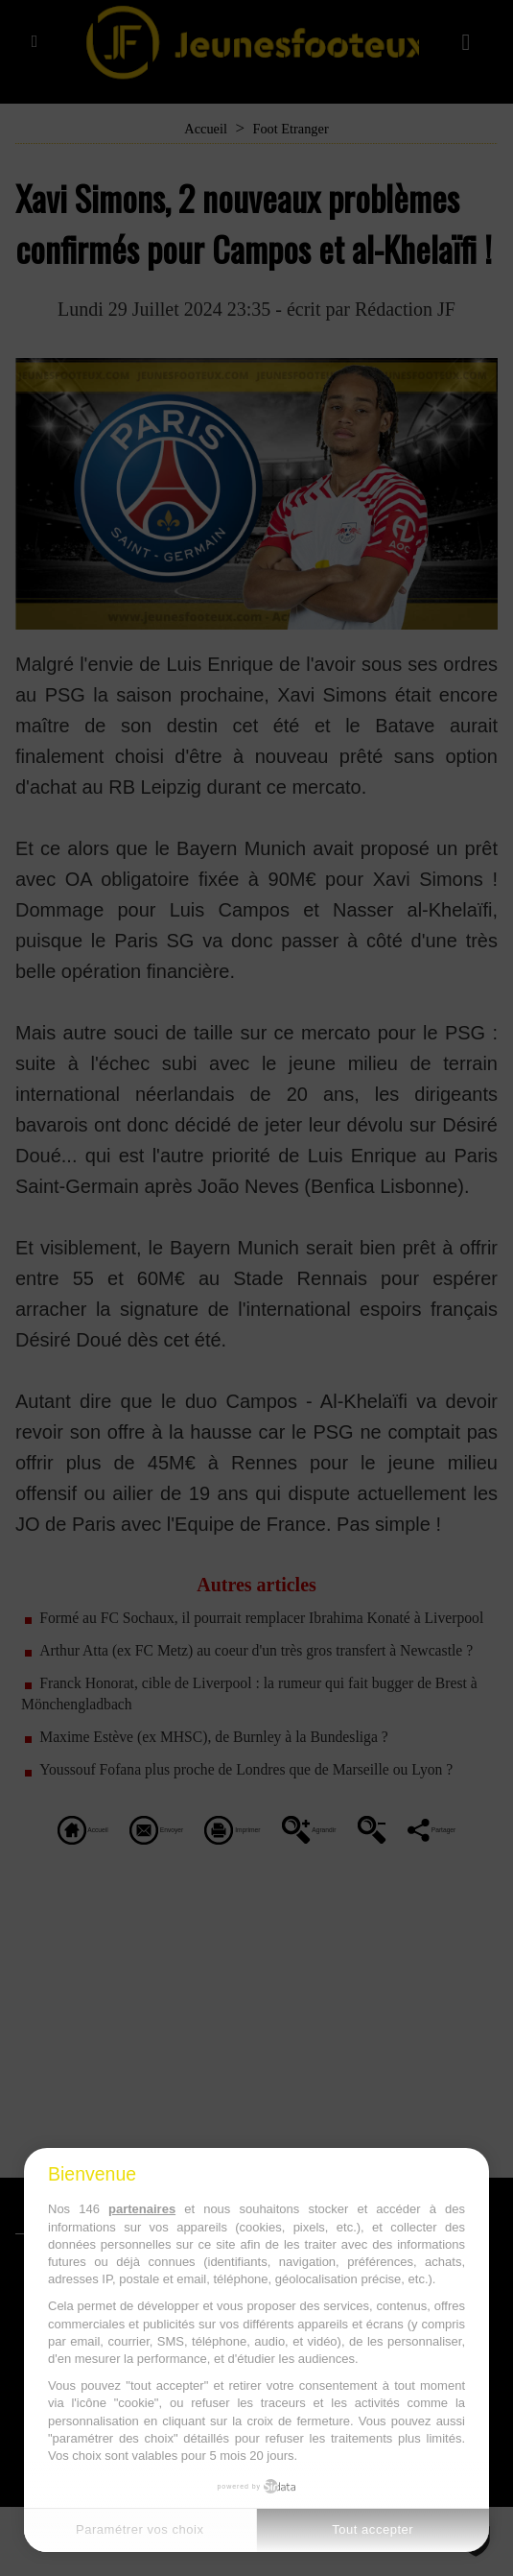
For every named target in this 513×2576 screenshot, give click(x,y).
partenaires (141, 2209)
